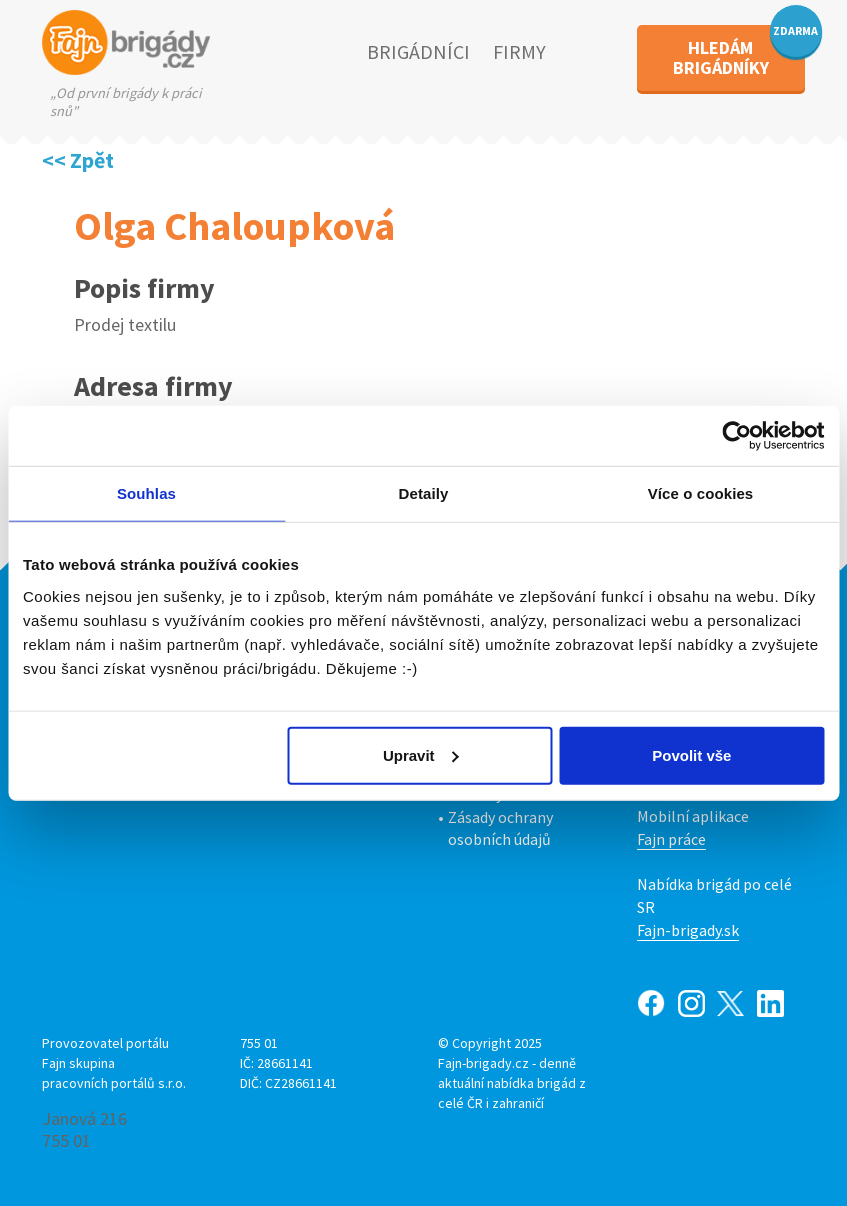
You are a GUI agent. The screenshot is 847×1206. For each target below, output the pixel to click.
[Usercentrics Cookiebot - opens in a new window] (736, 436)
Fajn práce (671, 839)
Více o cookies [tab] (701, 493)
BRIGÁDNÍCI (418, 51)
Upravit (421, 754)
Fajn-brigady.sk (688, 930)
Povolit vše (691, 754)
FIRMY (519, 51)
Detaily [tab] (424, 493)
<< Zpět (78, 160)
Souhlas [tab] (146, 493)
